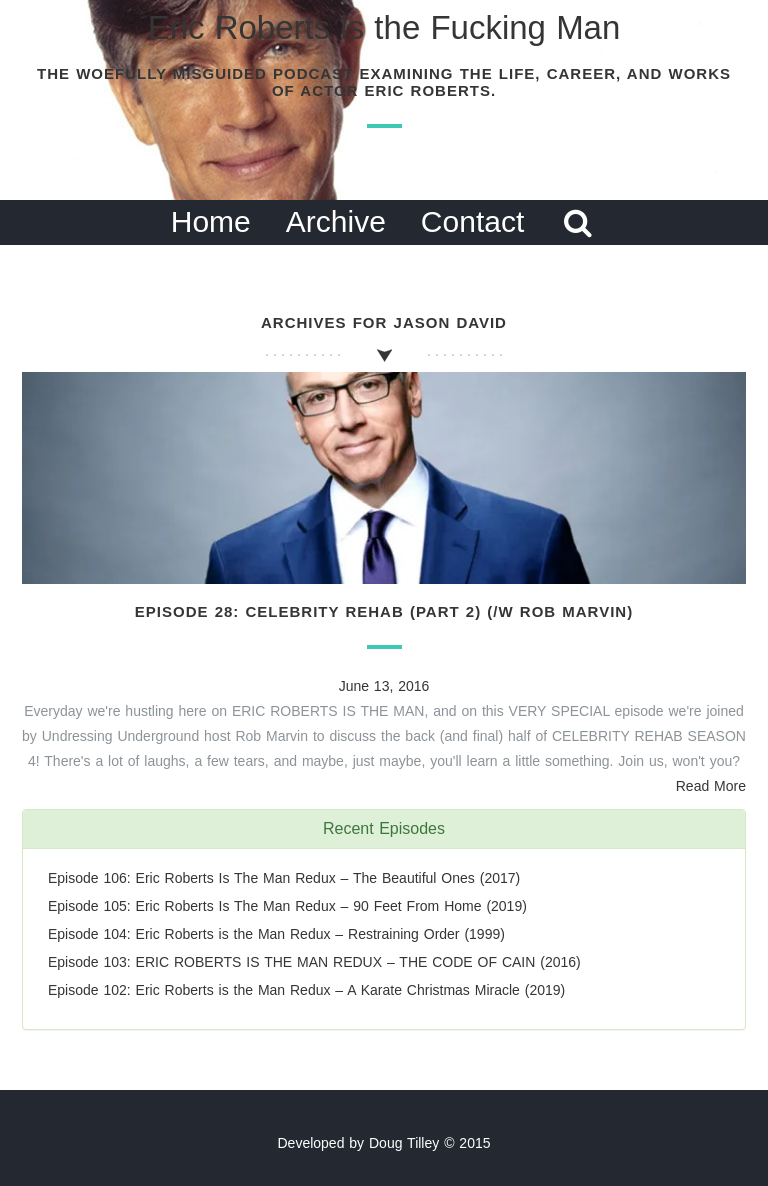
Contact (472, 221)
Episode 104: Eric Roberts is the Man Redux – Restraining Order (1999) (276, 934)
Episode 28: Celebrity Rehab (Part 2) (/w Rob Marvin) (384, 611)
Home (211, 221)
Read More (711, 786)
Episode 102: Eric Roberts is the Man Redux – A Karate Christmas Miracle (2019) (306, 990)
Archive (336, 221)
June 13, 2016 (384, 686)
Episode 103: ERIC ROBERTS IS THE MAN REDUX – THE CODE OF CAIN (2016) (314, 962)
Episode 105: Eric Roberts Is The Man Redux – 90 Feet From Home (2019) (287, 906)
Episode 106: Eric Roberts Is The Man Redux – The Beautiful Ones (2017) (284, 878)
